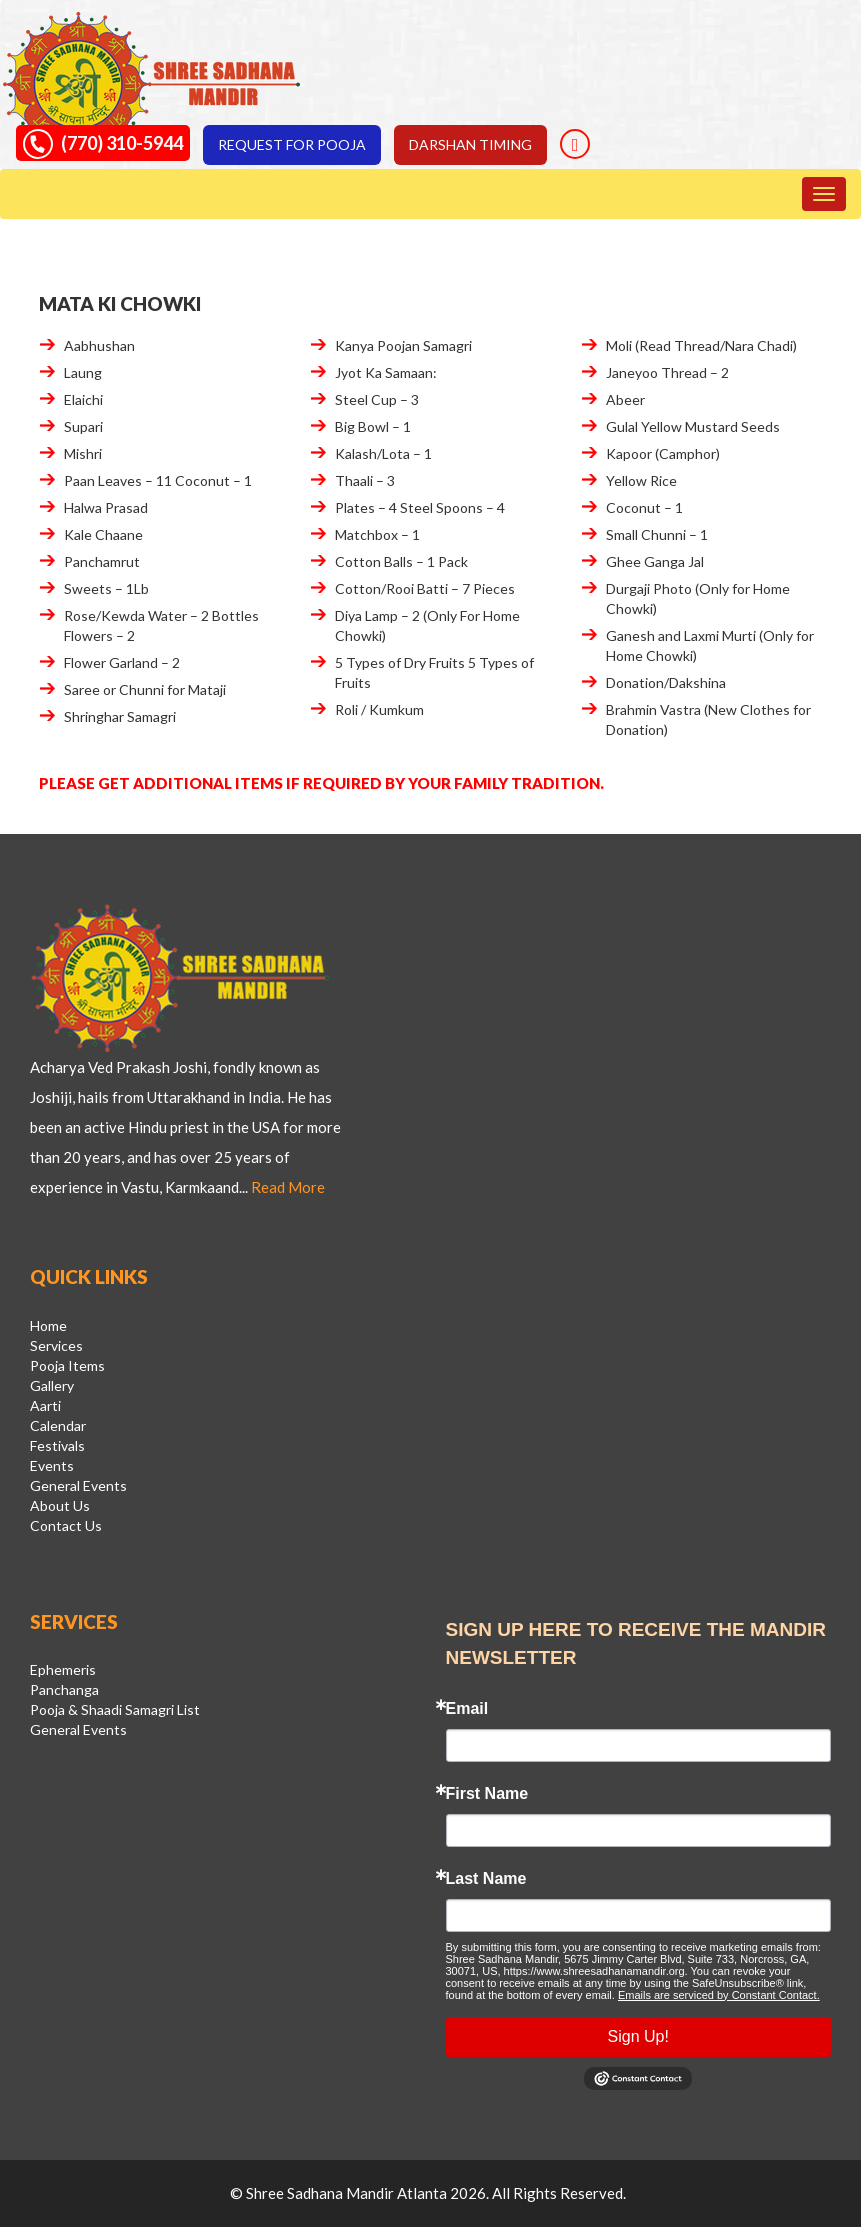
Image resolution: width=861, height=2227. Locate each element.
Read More (288, 1187)
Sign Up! (638, 2036)
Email (467, 1709)
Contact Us (66, 1525)
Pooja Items (67, 1365)
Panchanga (64, 1689)
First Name (487, 1794)
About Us (60, 1505)
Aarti (45, 1405)
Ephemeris (63, 1669)
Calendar (58, 1425)
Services (56, 1345)
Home (48, 1325)
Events (52, 1465)
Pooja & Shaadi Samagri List (115, 1709)
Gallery (52, 1385)
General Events (78, 1485)
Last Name (486, 1879)
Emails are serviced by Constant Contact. (719, 1995)
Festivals (57, 1445)
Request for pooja (292, 144)
